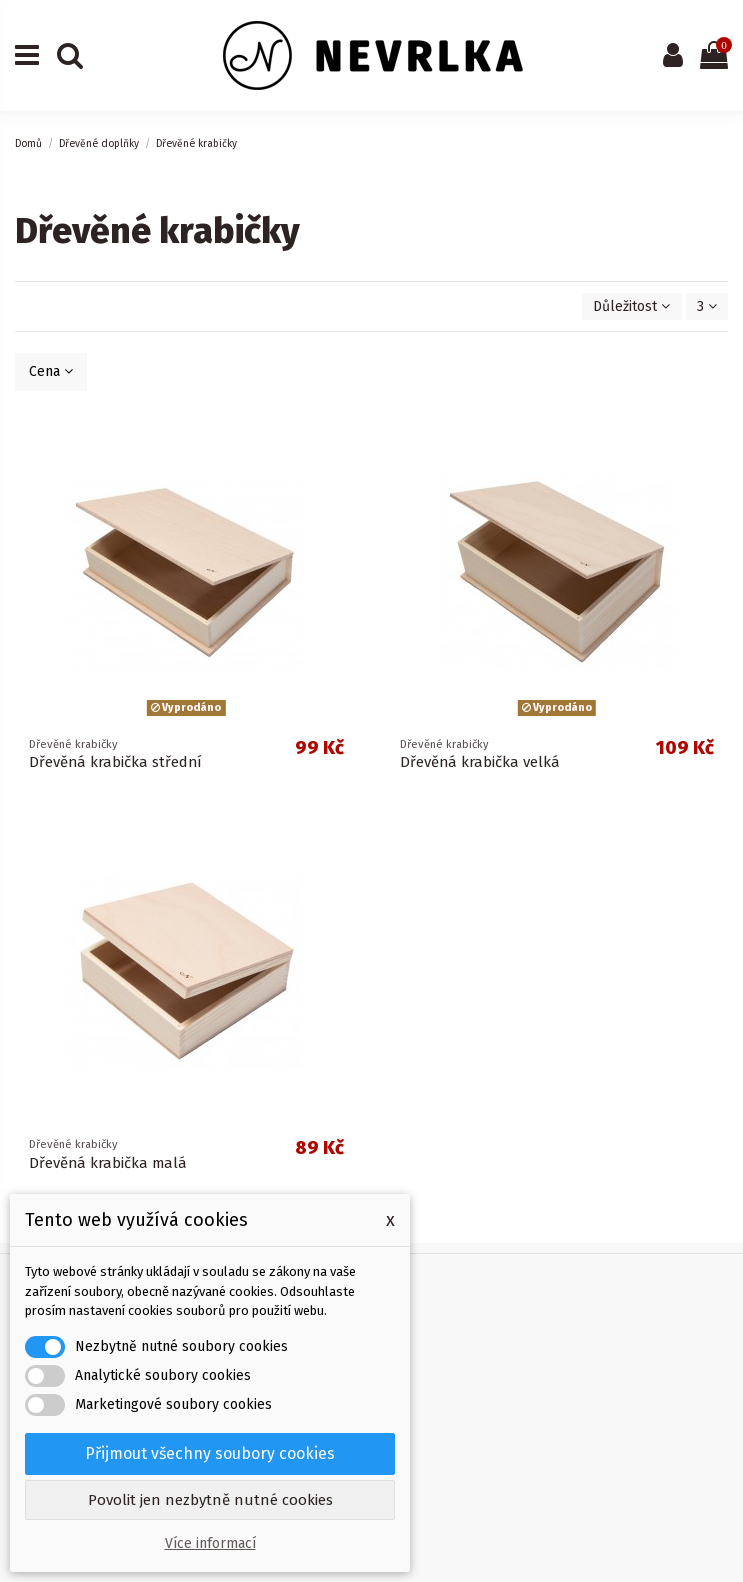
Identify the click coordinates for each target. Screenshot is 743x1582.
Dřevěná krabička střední (115, 762)
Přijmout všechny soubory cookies (210, 1453)
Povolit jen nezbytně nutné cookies (210, 1500)
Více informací (210, 1543)
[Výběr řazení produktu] (631, 306)
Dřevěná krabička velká (480, 762)
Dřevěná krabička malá (108, 1163)
